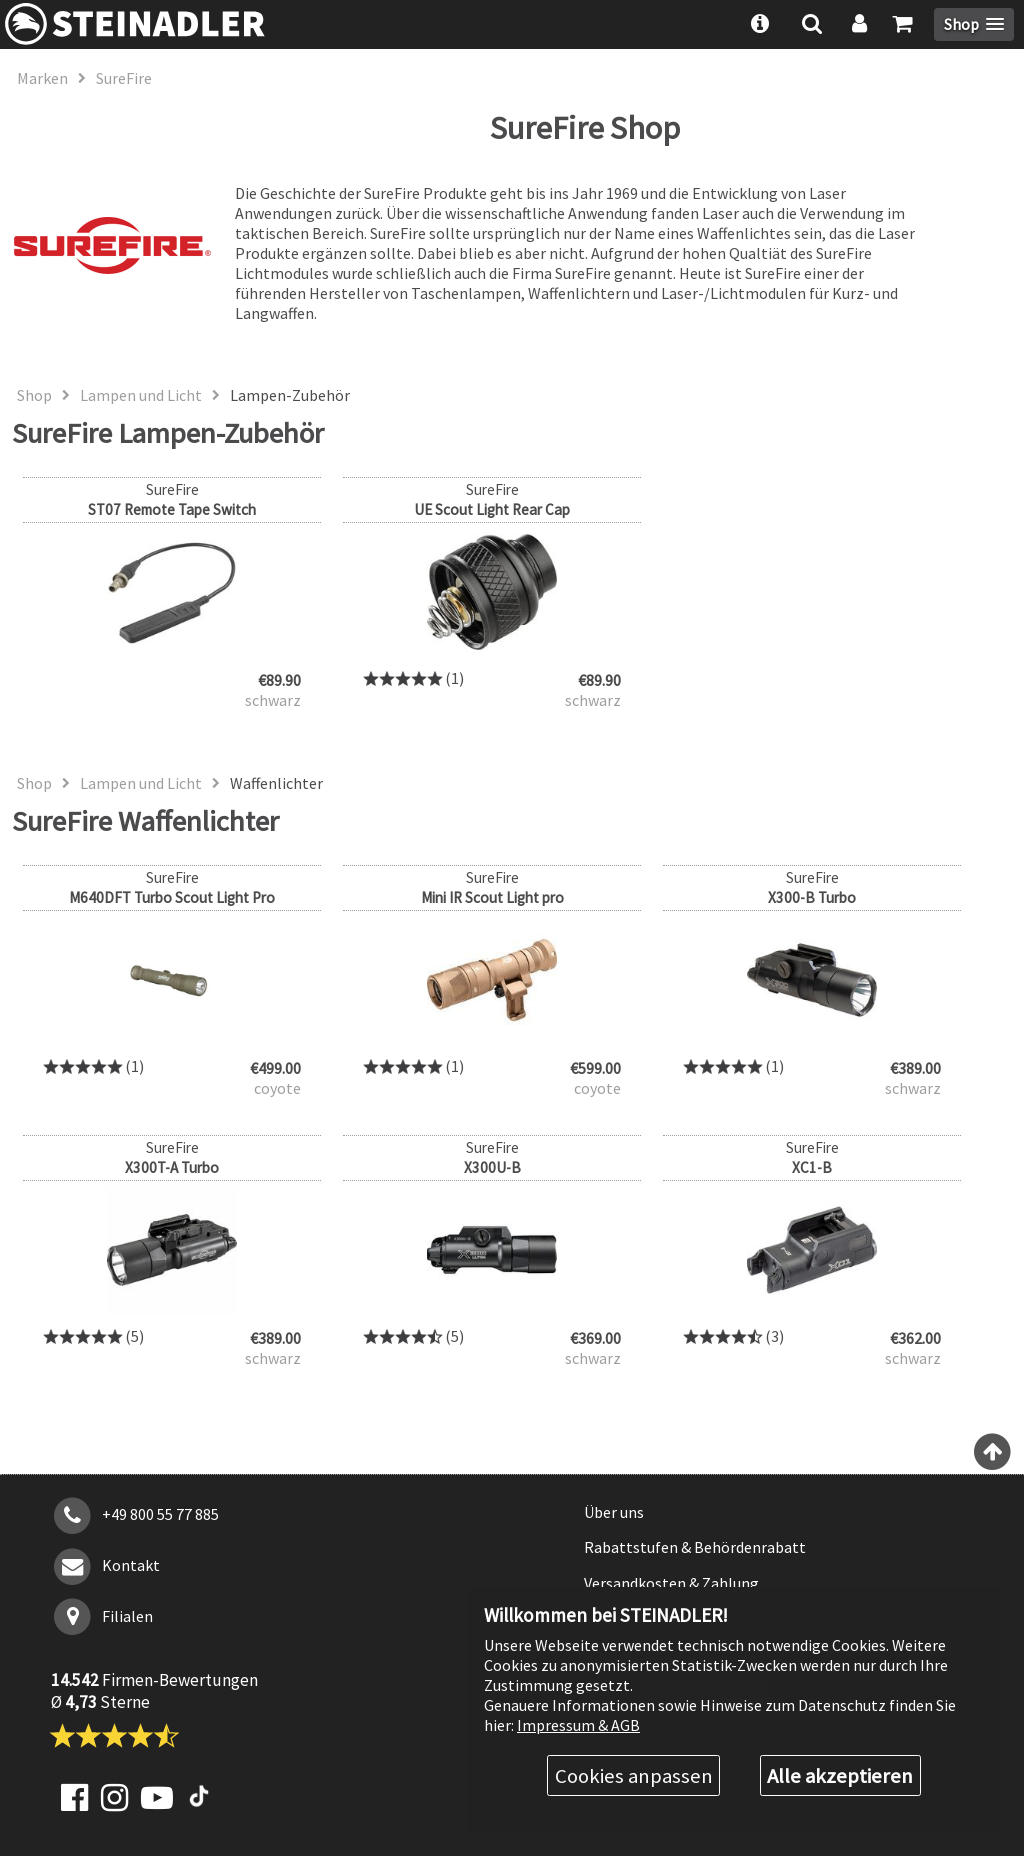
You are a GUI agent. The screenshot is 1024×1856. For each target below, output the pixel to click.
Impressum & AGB (578, 1725)
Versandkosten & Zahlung (671, 1583)
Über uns (614, 1512)
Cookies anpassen (634, 1776)
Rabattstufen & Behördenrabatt (695, 1547)
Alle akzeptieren (840, 1776)
